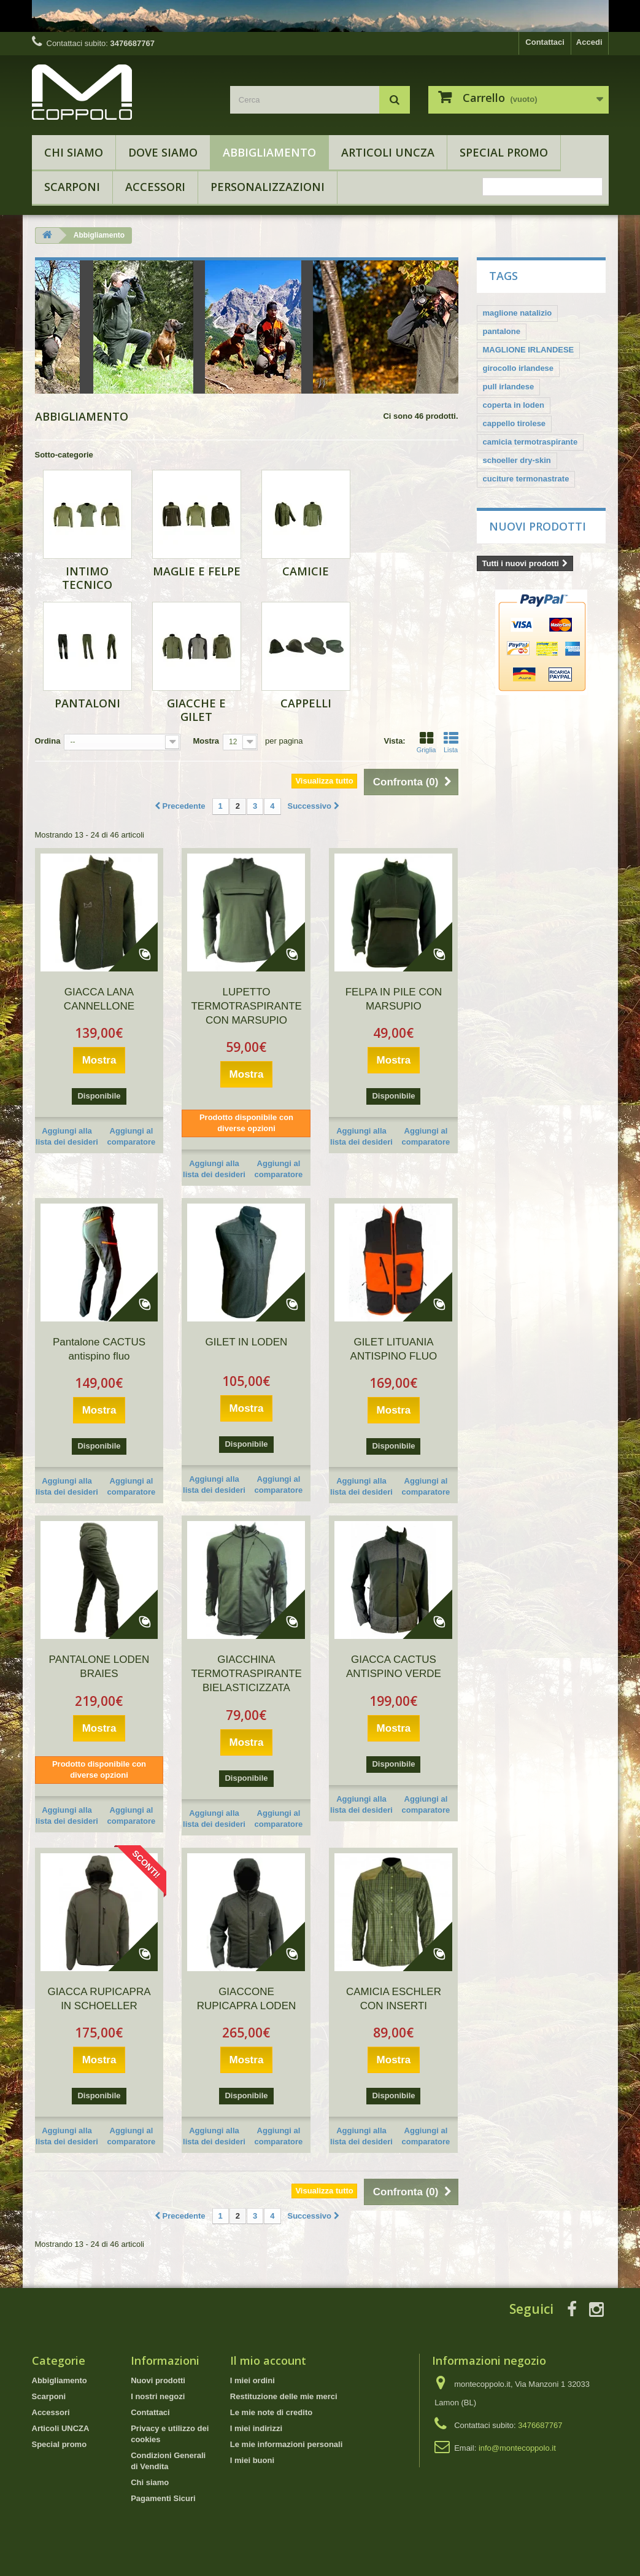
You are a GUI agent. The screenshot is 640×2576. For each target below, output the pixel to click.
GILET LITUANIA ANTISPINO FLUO (394, 1349)
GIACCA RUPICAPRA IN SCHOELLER (98, 1999)
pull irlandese (508, 386)
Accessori (155, 186)
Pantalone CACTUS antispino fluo (99, 1349)
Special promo (504, 152)
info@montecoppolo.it (517, 2448)
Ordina (48, 740)
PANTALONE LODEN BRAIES (99, 1666)
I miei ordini (252, 2380)
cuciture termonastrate (526, 478)
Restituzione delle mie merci (283, 2396)
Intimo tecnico (87, 578)
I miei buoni (252, 2460)
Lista (451, 742)
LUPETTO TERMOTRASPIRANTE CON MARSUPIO (246, 1006)
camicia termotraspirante (530, 441)
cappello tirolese (514, 423)
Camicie (305, 571)
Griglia (426, 742)
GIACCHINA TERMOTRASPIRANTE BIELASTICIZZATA (246, 1674)
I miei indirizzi (256, 2428)
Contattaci (545, 42)
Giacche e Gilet (196, 710)
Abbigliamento (269, 152)
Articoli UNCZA (387, 152)
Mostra (206, 740)
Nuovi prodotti (537, 526)
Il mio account (268, 2360)
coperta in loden (513, 405)
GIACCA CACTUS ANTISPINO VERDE (393, 1666)
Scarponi (72, 186)
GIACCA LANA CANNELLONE (99, 999)
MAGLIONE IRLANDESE (528, 349)
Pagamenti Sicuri (163, 2498)
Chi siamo (73, 152)
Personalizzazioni (267, 186)
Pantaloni (87, 703)
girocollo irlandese (518, 368)
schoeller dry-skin (517, 460)
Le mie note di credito (271, 2412)
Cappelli (305, 703)
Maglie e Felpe (197, 571)
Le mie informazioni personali (286, 2444)
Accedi (589, 42)
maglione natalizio (517, 312)
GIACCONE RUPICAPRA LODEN (246, 1999)
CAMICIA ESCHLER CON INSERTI (393, 1999)
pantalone (501, 331)
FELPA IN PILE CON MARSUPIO (393, 999)
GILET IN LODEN (247, 1342)
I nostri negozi (158, 2396)
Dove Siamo (163, 152)
